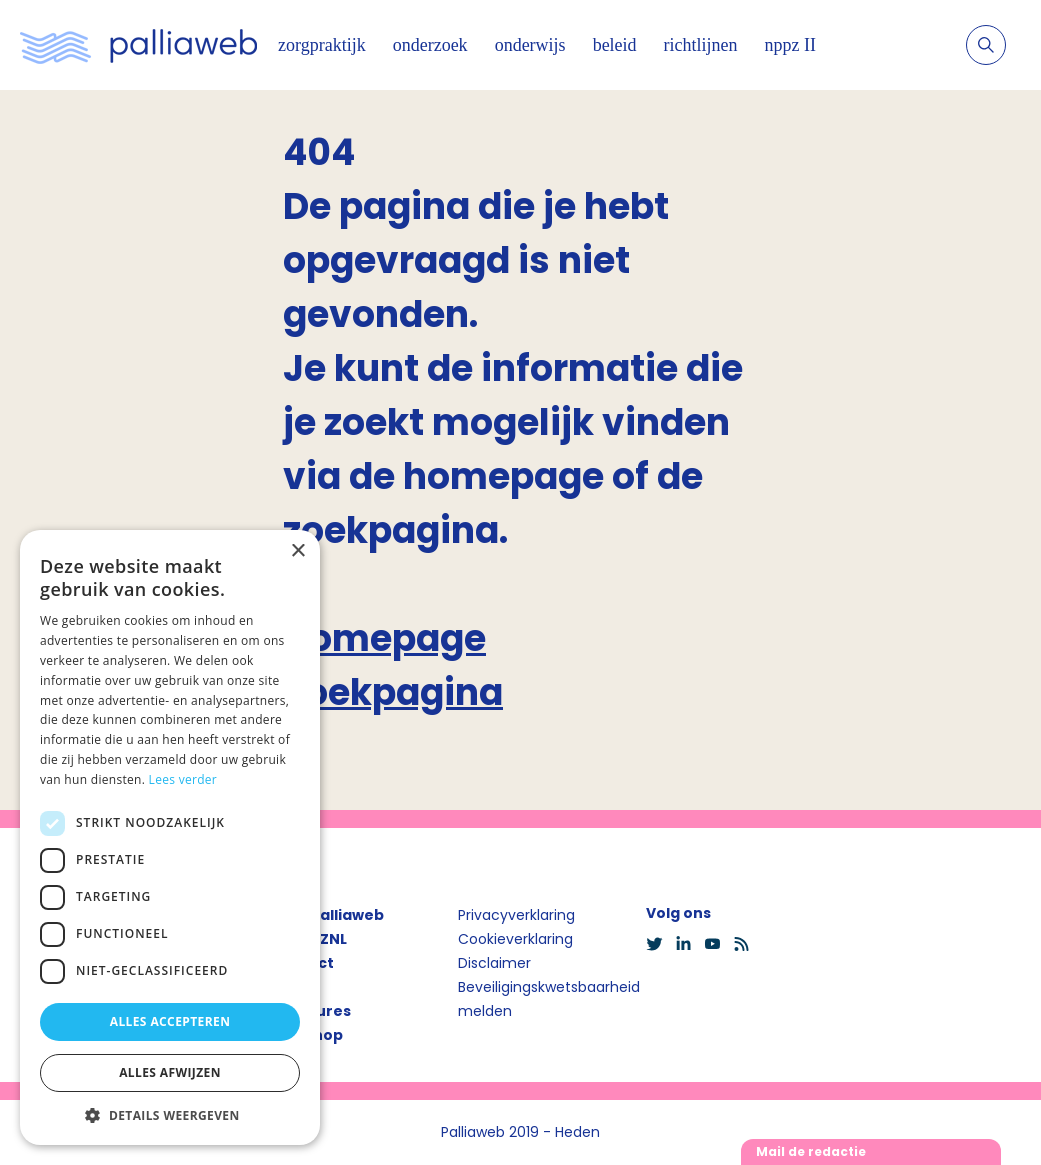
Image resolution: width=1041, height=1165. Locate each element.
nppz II (790, 45)
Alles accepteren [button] (170, 1021)
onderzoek (430, 45)
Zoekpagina (393, 692)
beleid (615, 45)
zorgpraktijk (322, 45)
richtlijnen (701, 45)
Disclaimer (494, 963)
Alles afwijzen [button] (170, 1072)
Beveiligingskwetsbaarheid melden (549, 999)
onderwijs (530, 45)
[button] (170, 1115)
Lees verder (183, 779)
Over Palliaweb (327, 915)
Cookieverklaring (515, 939)
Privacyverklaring (516, 915)
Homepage (384, 638)
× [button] (297, 551)
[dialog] (170, 837)
